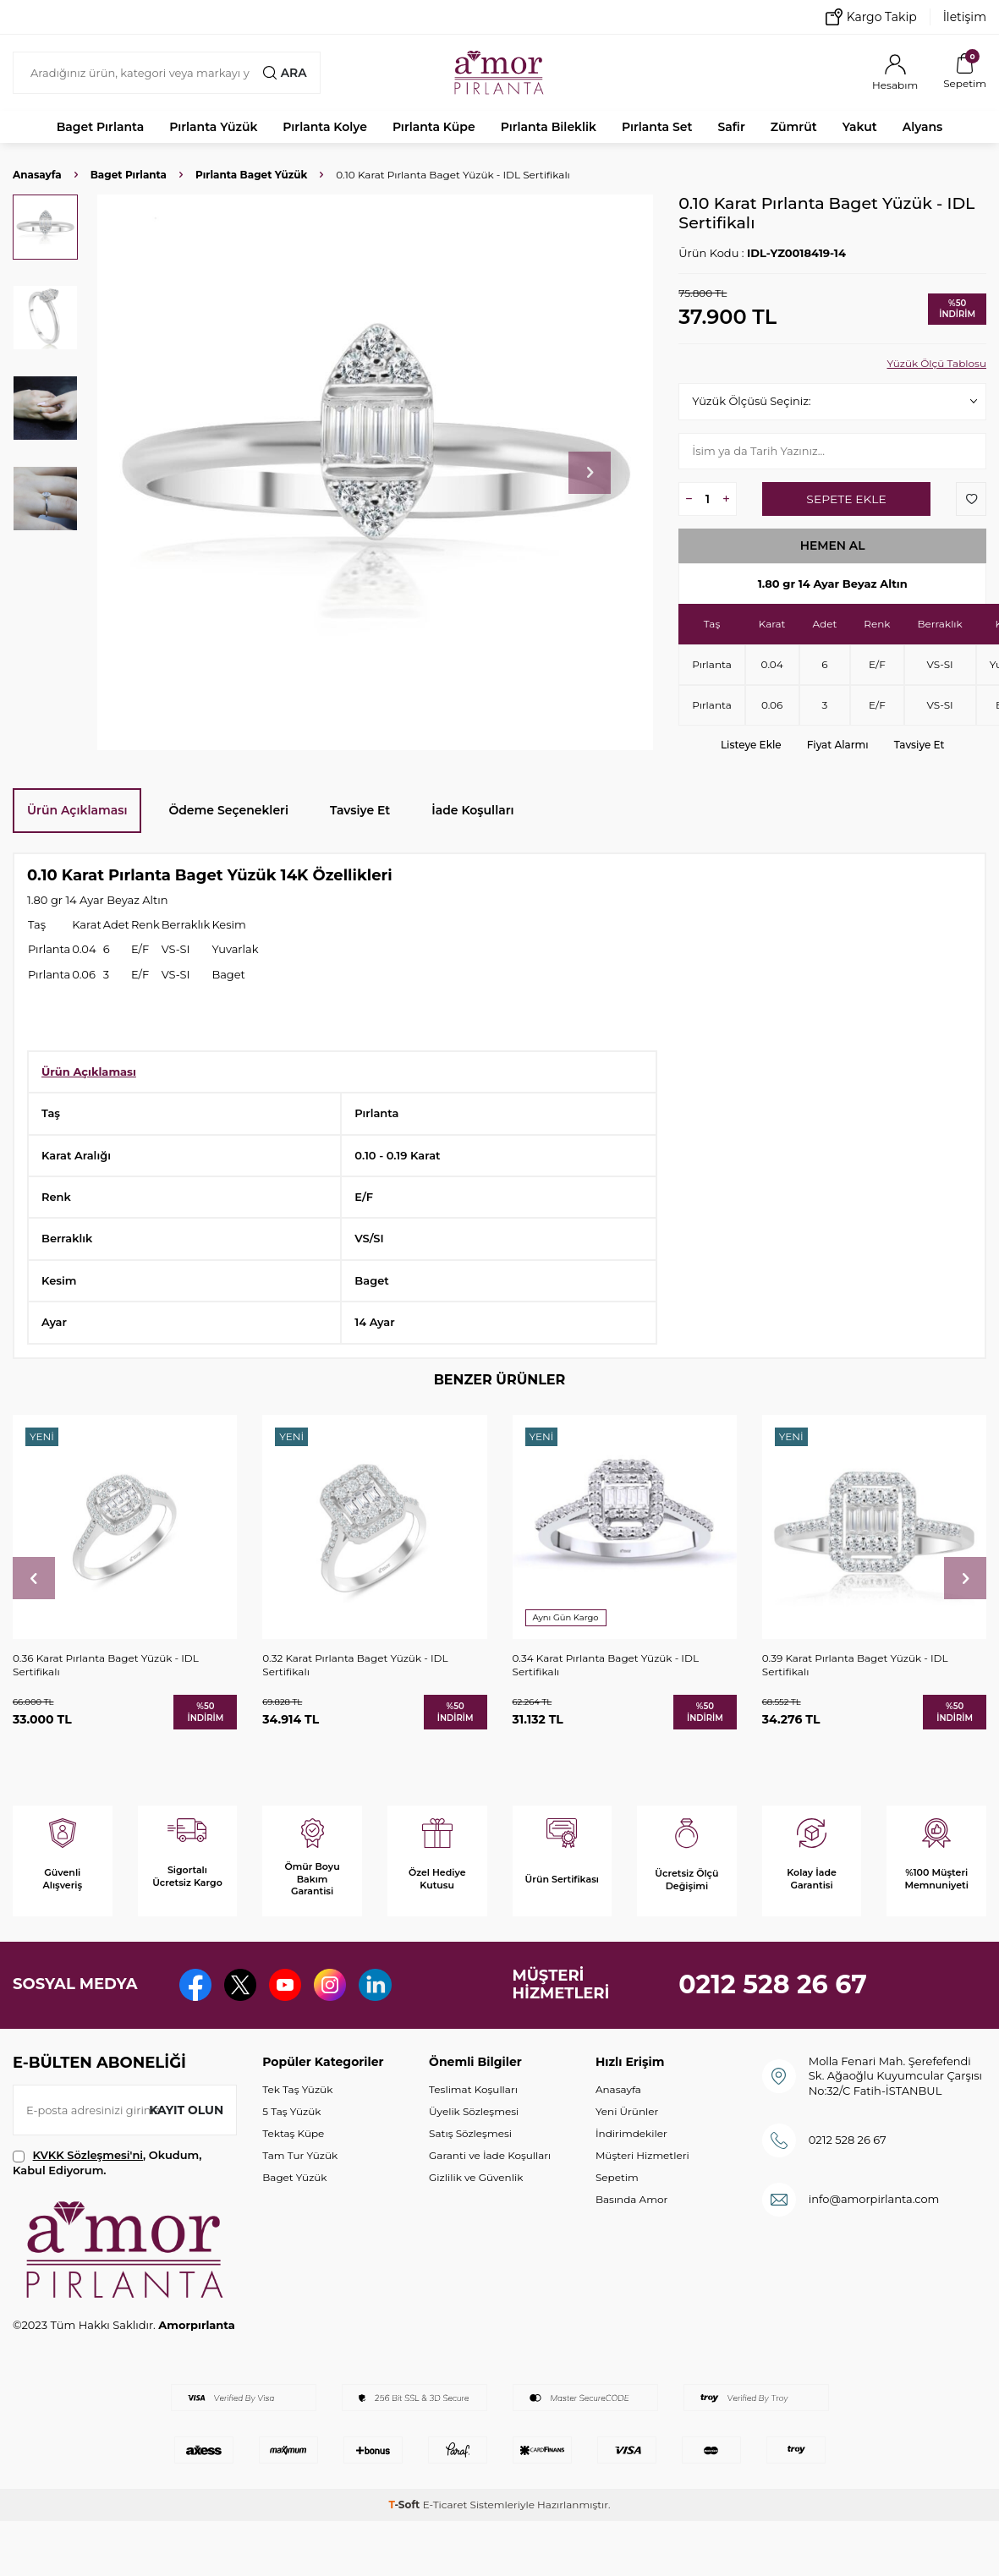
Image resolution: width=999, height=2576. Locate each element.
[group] (375, 472)
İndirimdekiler (631, 2133)
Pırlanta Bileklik (548, 126)
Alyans (923, 126)
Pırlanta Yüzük (213, 126)
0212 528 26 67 (772, 1984)
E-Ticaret (445, 2504)
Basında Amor (631, 2199)
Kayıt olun (185, 2110)
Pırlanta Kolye (325, 126)
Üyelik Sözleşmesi (474, 2111)
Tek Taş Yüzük (297, 2089)
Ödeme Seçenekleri (228, 810)
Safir (730, 126)
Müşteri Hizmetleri (642, 2155)
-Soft (405, 2504)
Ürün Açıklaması (77, 810)
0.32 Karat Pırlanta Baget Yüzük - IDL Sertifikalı (354, 1665)
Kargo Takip (871, 16)
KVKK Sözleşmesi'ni (88, 2155)
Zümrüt (794, 126)
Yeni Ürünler (627, 2111)
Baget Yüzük (294, 2177)
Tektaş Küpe (293, 2133)
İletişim (964, 17)
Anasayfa (37, 174)
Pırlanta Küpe (433, 126)
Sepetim (617, 2177)
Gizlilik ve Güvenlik (476, 2177)
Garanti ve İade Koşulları (490, 2155)
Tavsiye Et (919, 744)
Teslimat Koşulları (473, 2089)
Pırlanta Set (657, 126)
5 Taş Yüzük (291, 2111)
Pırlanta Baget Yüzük (251, 174)
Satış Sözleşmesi (470, 2133)
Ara (284, 72)
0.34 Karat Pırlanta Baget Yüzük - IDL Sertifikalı (606, 1665)
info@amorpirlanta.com (874, 2199)
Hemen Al (832, 545)
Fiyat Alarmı (838, 744)
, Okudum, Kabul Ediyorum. (107, 2162)
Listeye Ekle (751, 744)
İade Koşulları (472, 810)
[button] (589, 473)
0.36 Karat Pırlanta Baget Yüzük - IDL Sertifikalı (106, 1665)
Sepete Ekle (846, 499)
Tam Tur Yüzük (300, 2155)
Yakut (860, 126)
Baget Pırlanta (101, 126)
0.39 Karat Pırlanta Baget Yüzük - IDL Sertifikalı (855, 1665)
